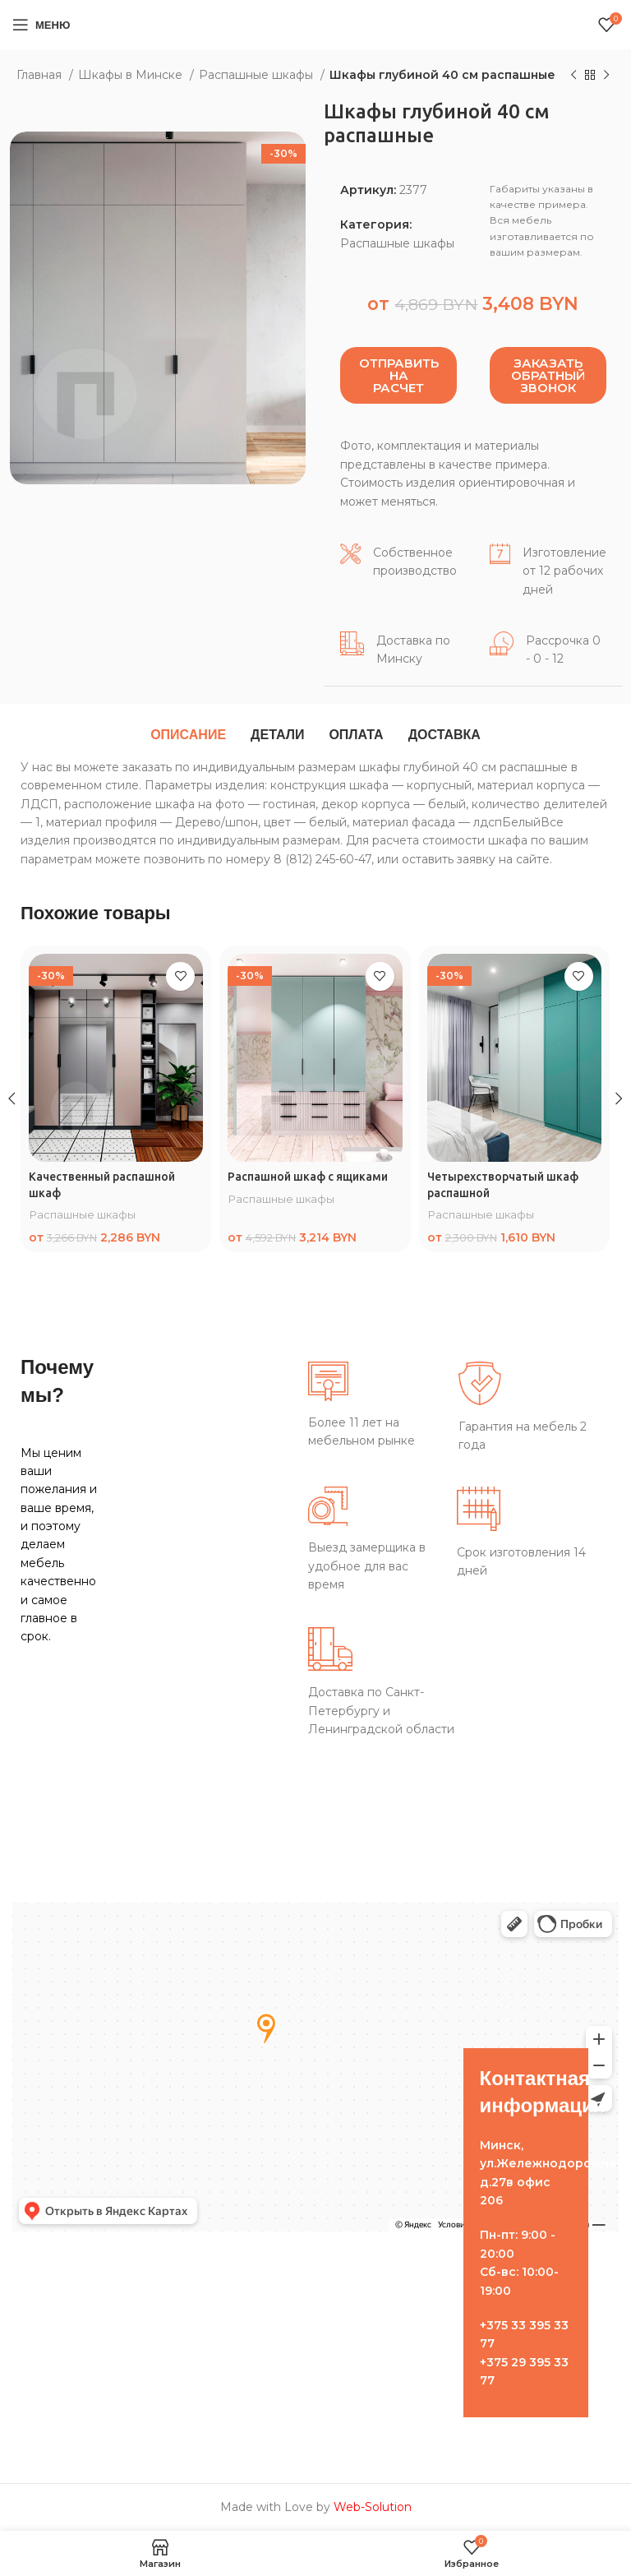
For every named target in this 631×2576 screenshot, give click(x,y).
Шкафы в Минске (132, 74)
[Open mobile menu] (41, 24)
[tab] (188, 735)
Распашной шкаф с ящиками (309, 1176)
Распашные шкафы (257, 74)
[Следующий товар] (606, 75)
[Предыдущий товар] (573, 75)
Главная (40, 74)
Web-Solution (373, 2507)
